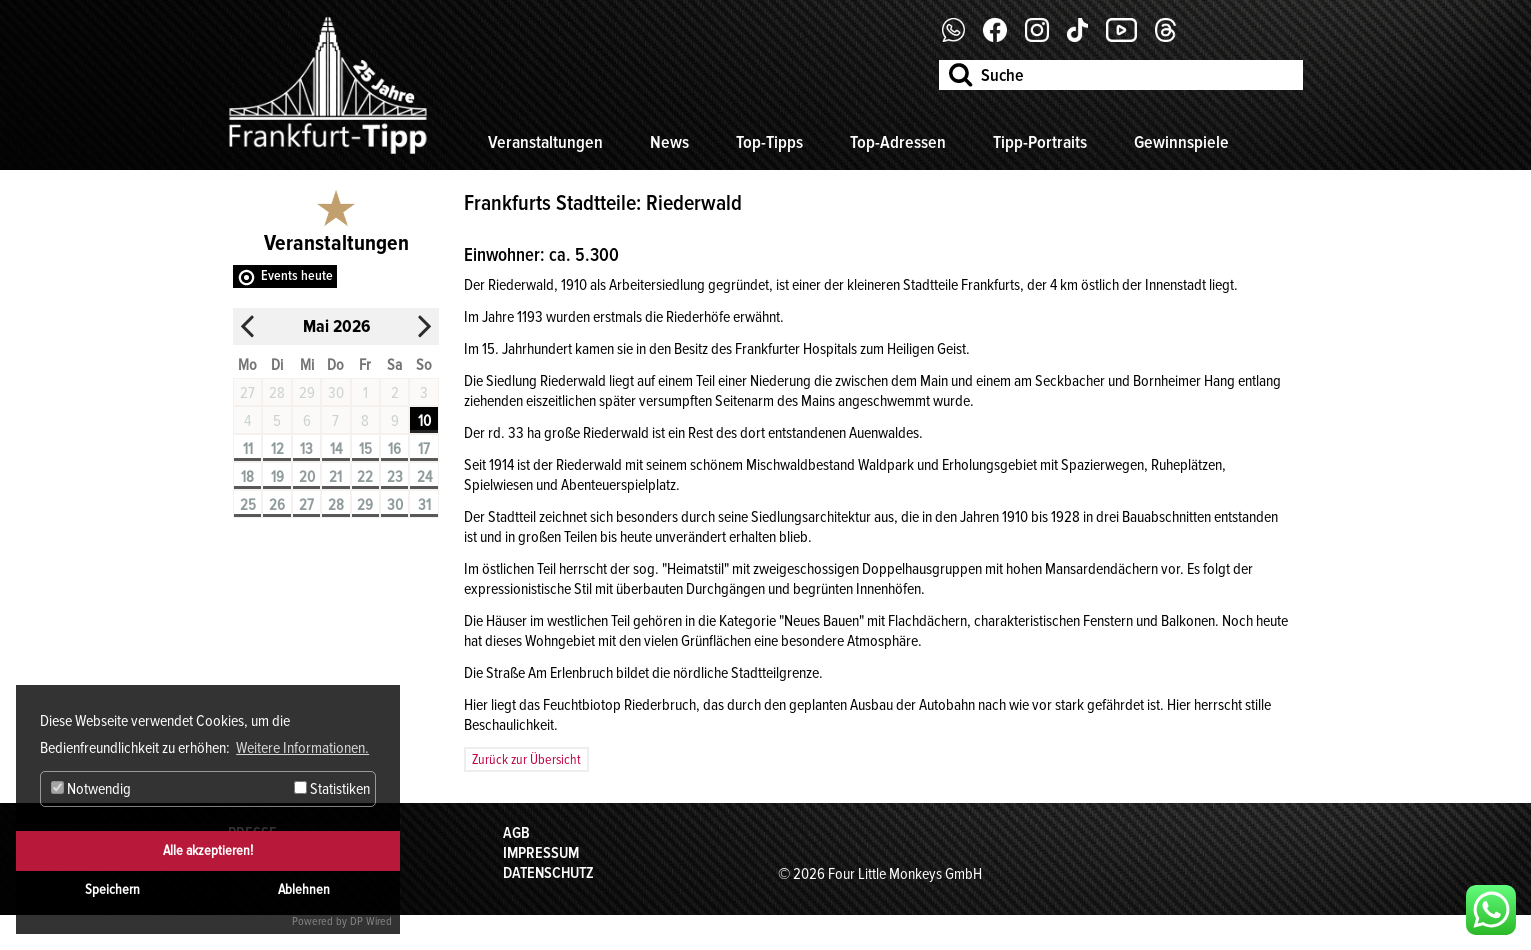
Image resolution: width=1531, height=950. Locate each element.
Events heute (297, 275)
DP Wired (371, 921)
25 (248, 505)
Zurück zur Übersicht (526, 759)
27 (306, 505)
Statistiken (332, 789)
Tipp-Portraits (1040, 142)
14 (336, 449)
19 (277, 477)
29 (365, 505)
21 (335, 477)
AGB (516, 833)
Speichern (112, 889)
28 (336, 505)
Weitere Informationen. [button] (302, 748)
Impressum (541, 853)
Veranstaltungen (545, 142)
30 (395, 505)
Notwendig (91, 789)
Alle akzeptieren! (208, 850)
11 (248, 449)
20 (307, 477)
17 (424, 449)
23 (395, 477)
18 (247, 477)
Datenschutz (548, 873)
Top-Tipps (769, 142)
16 (394, 449)
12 (277, 449)
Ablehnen (304, 889)
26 (277, 505)
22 (365, 477)
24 (424, 477)
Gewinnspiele (1181, 142)
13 (306, 449)
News (669, 142)
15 (365, 449)
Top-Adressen (898, 142)
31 (424, 505)
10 (424, 421)
